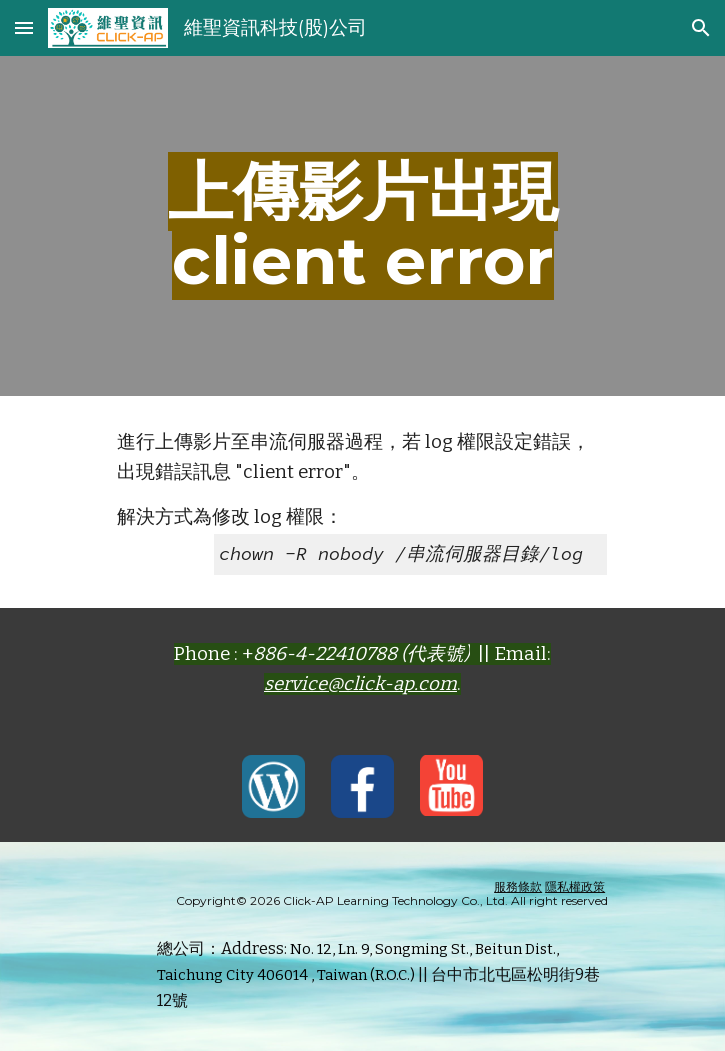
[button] (24, 27)
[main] (362, 226)
